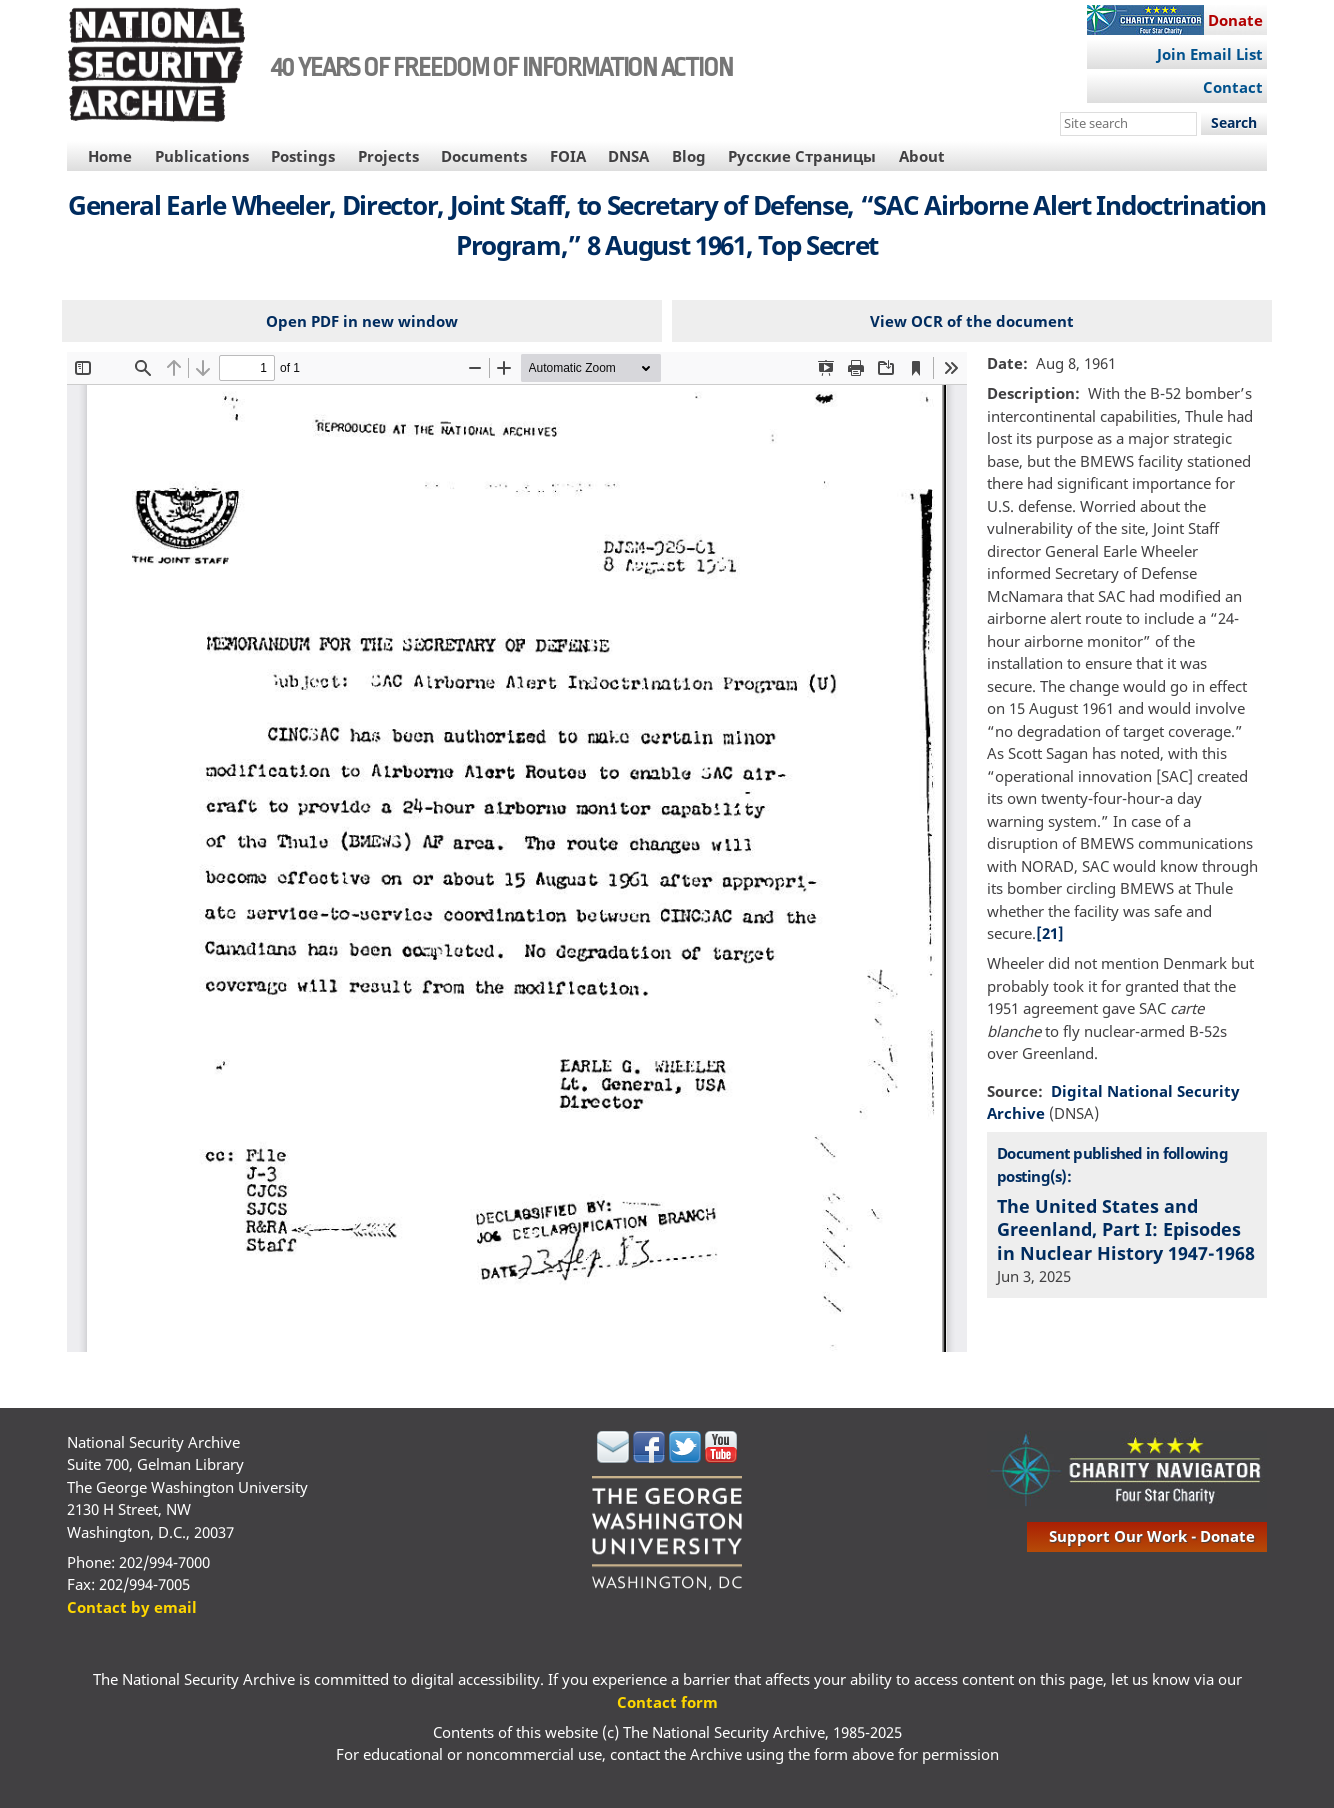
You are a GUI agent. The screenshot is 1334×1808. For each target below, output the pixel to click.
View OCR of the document (972, 321)
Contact (1233, 87)
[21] (1050, 933)
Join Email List (1210, 54)
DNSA (628, 156)
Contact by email (132, 1607)
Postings (303, 156)
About (922, 156)
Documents (484, 156)
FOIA (568, 156)
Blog (689, 156)
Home (110, 156)
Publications (202, 156)
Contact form (667, 1702)
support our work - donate (1152, 1536)
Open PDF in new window (362, 321)
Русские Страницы (802, 156)
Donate (1235, 20)
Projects (388, 156)
